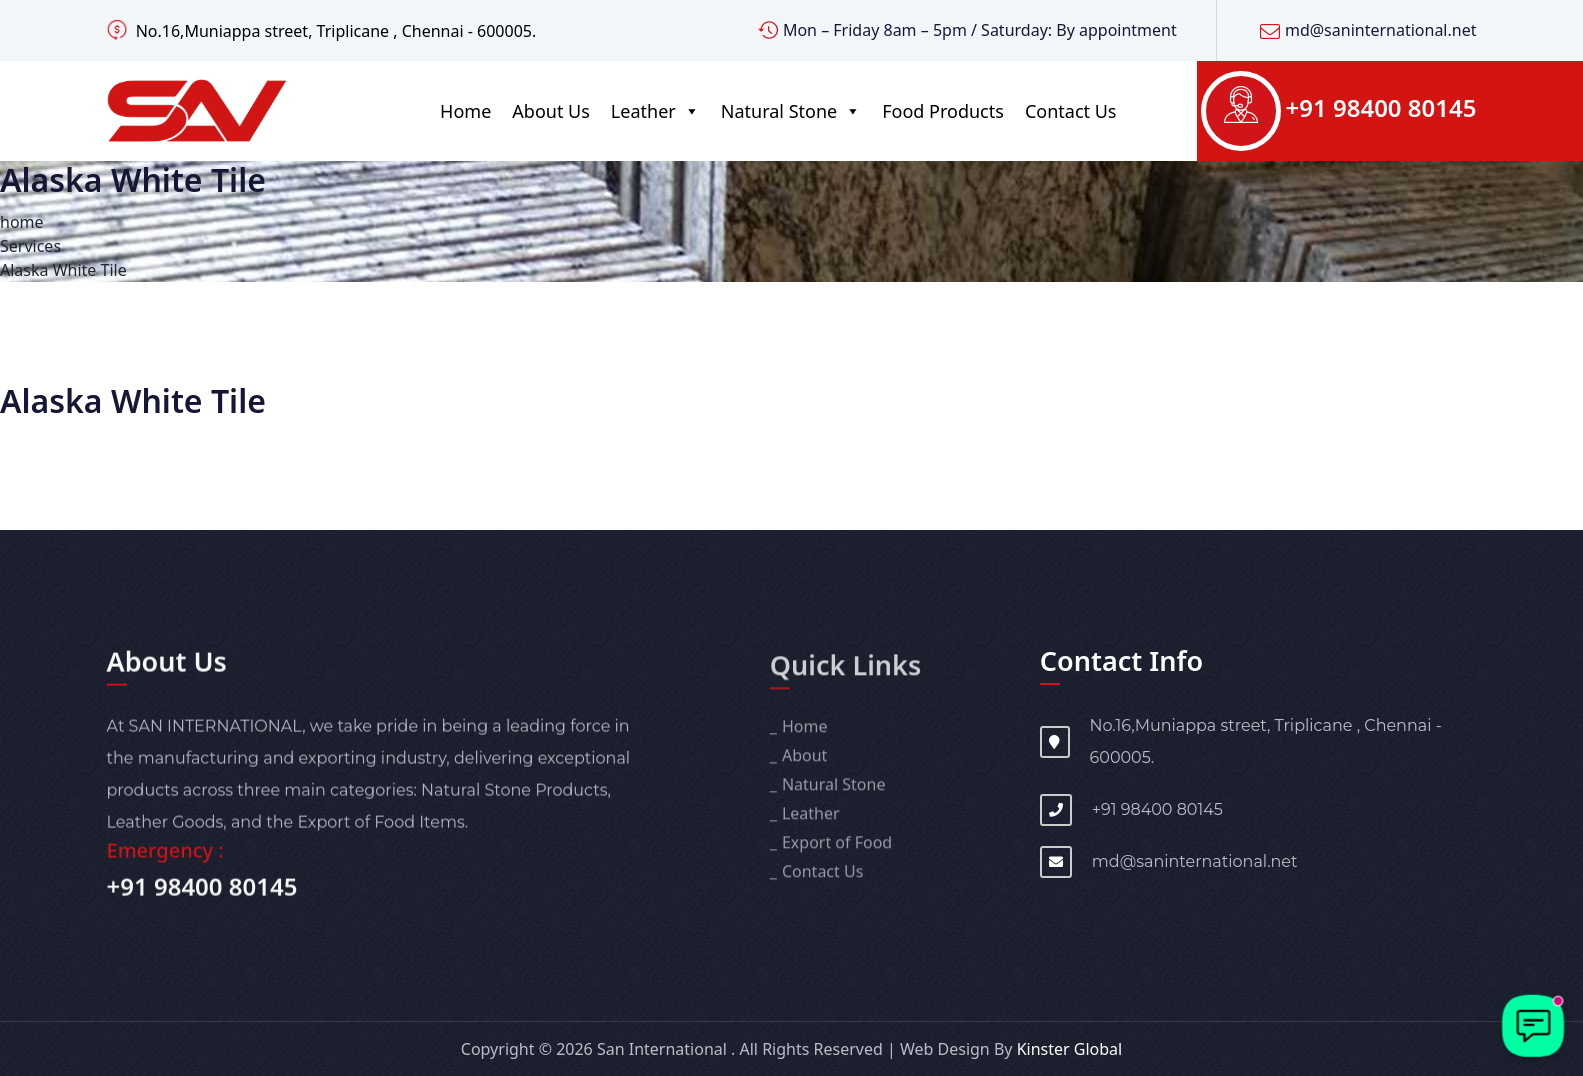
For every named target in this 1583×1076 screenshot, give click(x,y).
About (804, 764)
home (22, 222)
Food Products (943, 111)
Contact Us (1071, 111)
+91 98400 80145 (1381, 107)
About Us (551, 111)
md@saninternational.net (1381, 30)
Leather (655, 111)
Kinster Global (1070, 1049)
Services (30, 246)
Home (465, 111)
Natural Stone (791, 111)
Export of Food (837, 851)
